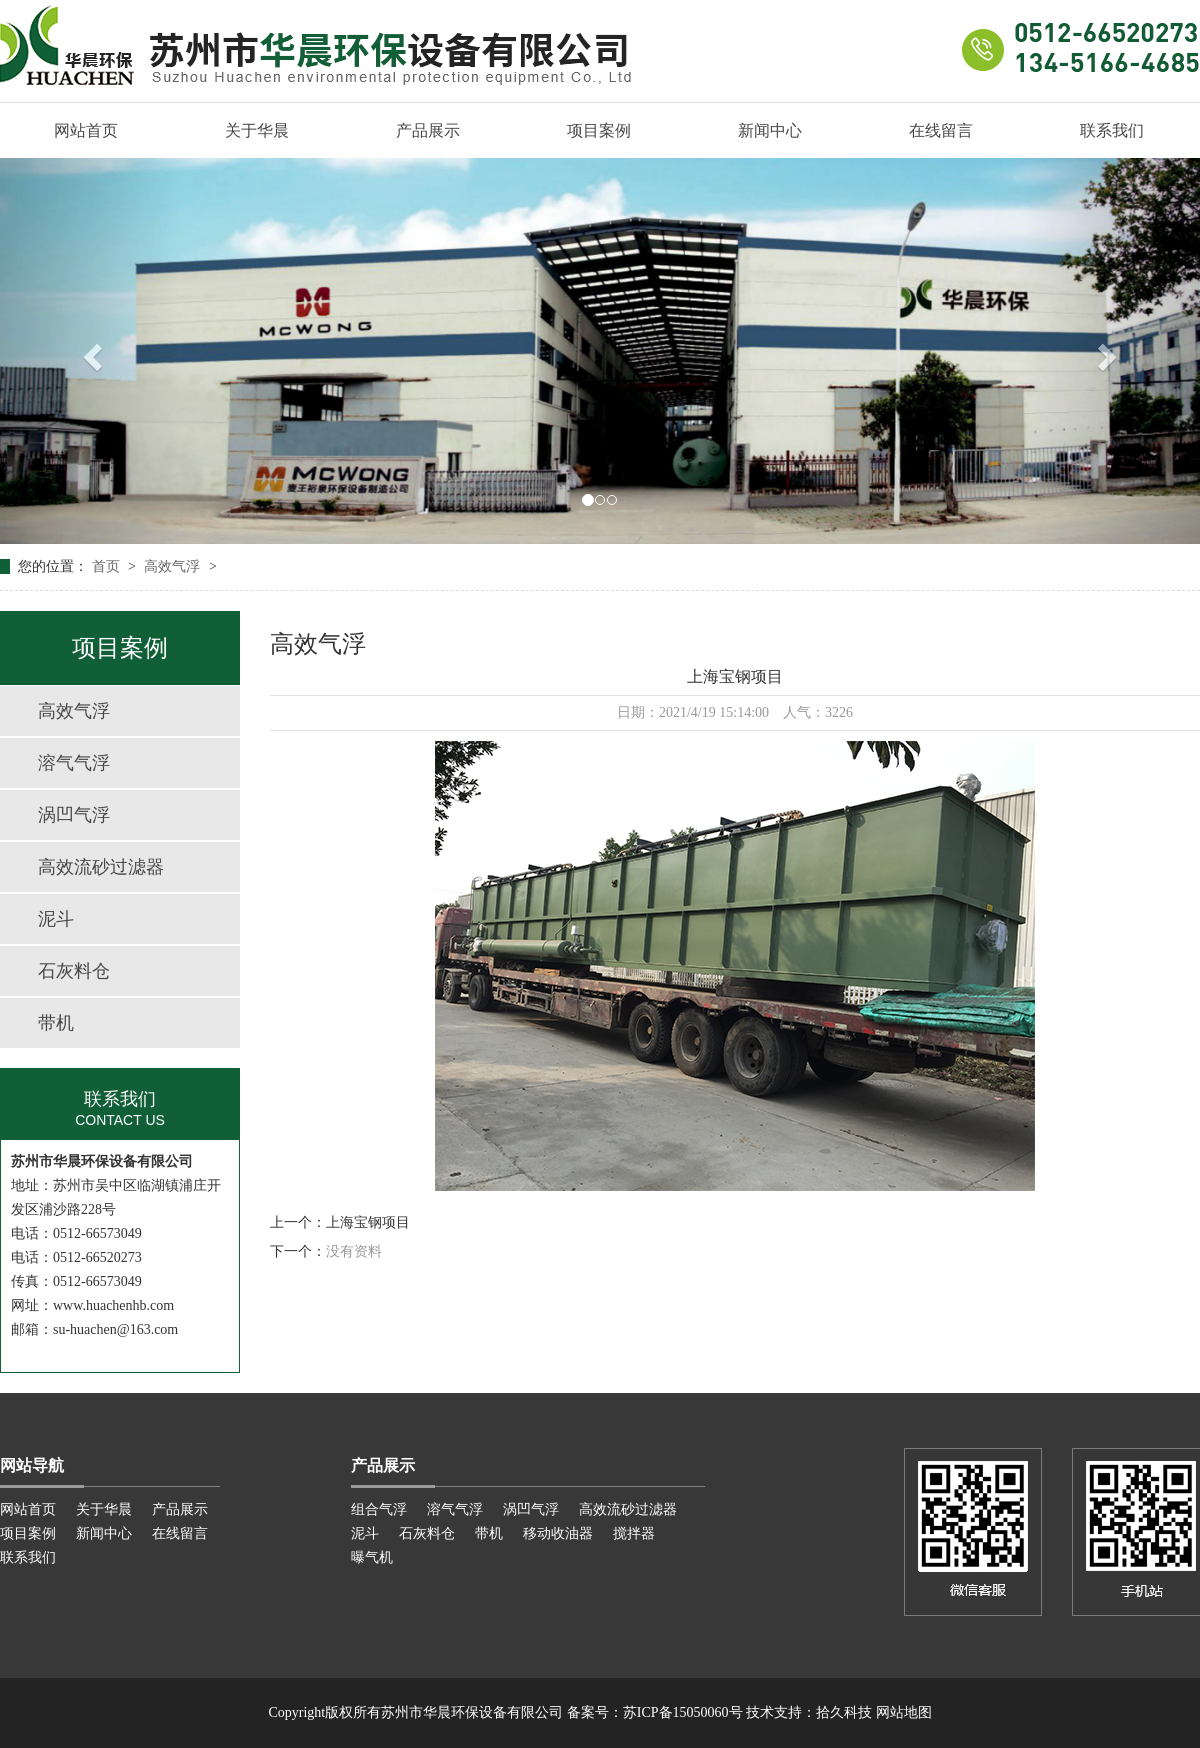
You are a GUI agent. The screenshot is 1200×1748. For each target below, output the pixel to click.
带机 (56, 1023)
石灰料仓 (74, 971)
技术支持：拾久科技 (809, 1712)
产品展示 (428, 130)
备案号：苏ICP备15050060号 (655, 1712)
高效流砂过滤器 (101, 867)
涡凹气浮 (74, 815)
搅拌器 (634, 1533)
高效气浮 (174, 566)
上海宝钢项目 (368, 1222)
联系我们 (1112, 130)
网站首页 (86, 130)
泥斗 (56, 919)
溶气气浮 (74, 763)
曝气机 (372, 1557)
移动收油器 (558, 1533)
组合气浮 (379, 1509)
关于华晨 (257, 130)
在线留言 (941, 130)
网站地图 (904, 1712)
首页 (108, 566)
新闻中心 (770, 130)
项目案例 (599, 130)
